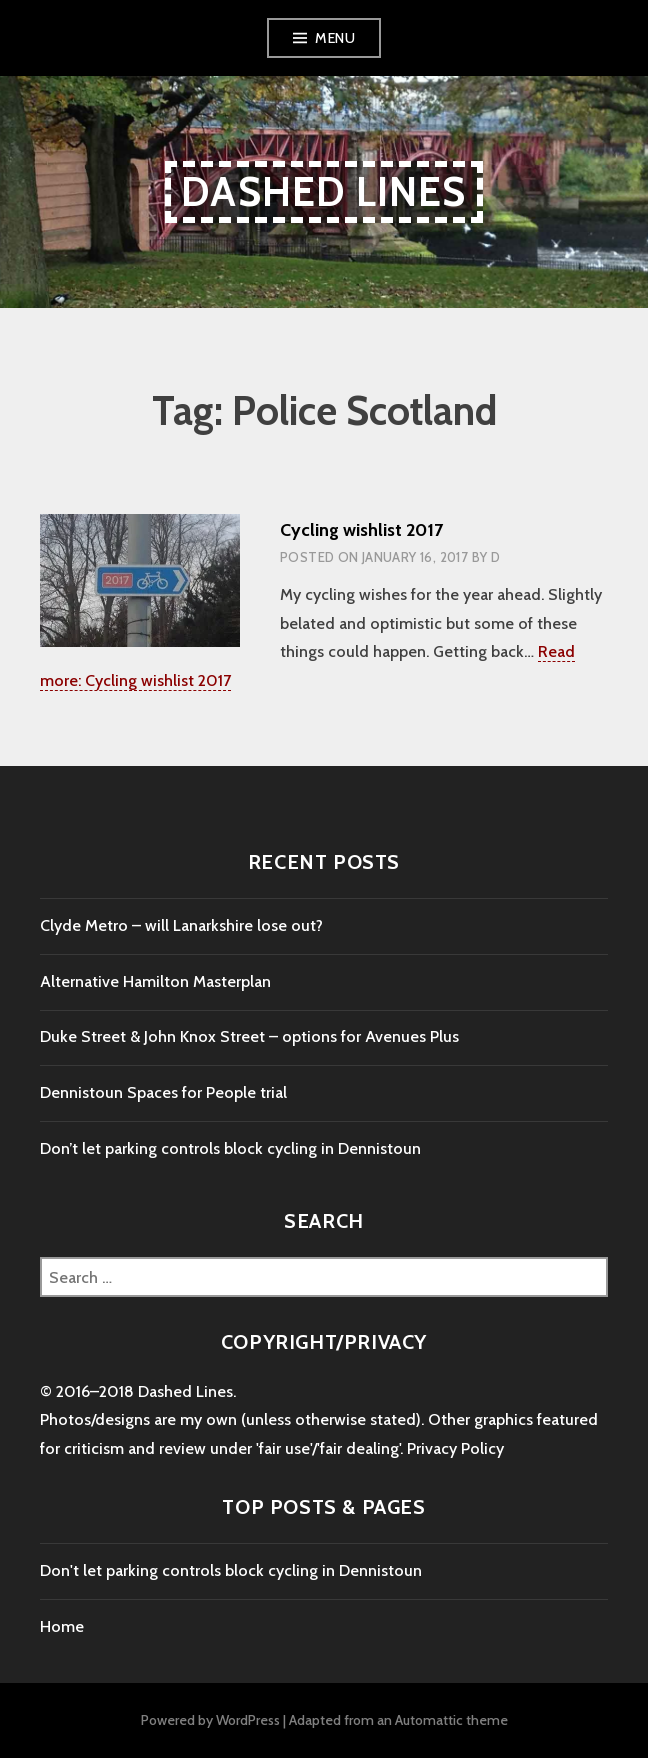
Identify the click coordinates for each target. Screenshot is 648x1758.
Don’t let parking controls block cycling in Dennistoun (230, 1148)
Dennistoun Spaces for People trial (163, 1092)
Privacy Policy (455, 1448)
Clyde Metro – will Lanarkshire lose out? (181, 925)
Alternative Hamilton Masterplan (155, 981)
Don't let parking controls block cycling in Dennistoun (231, 1570)
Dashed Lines (323, 191)
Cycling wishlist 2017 (361, 530)
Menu (335, 38)
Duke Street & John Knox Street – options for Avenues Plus (249, 1036)
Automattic (429, 1720)
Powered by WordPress (210, 1720)
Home (62, 1626)
